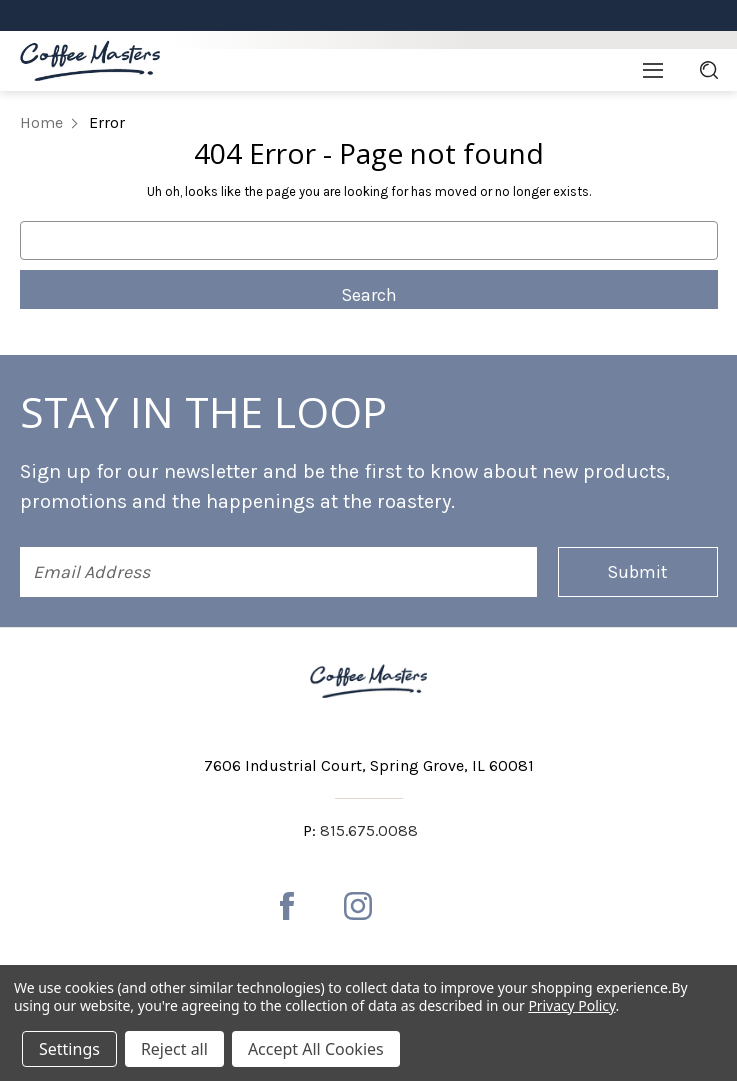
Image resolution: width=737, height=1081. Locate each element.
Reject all (174, 1049)
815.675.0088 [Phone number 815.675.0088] (369, 830)
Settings (69, 1049)
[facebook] (287, 906)
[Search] (709, 70)
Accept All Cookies (316, 1049)
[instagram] (358, 906)
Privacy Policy (571, 1005)
